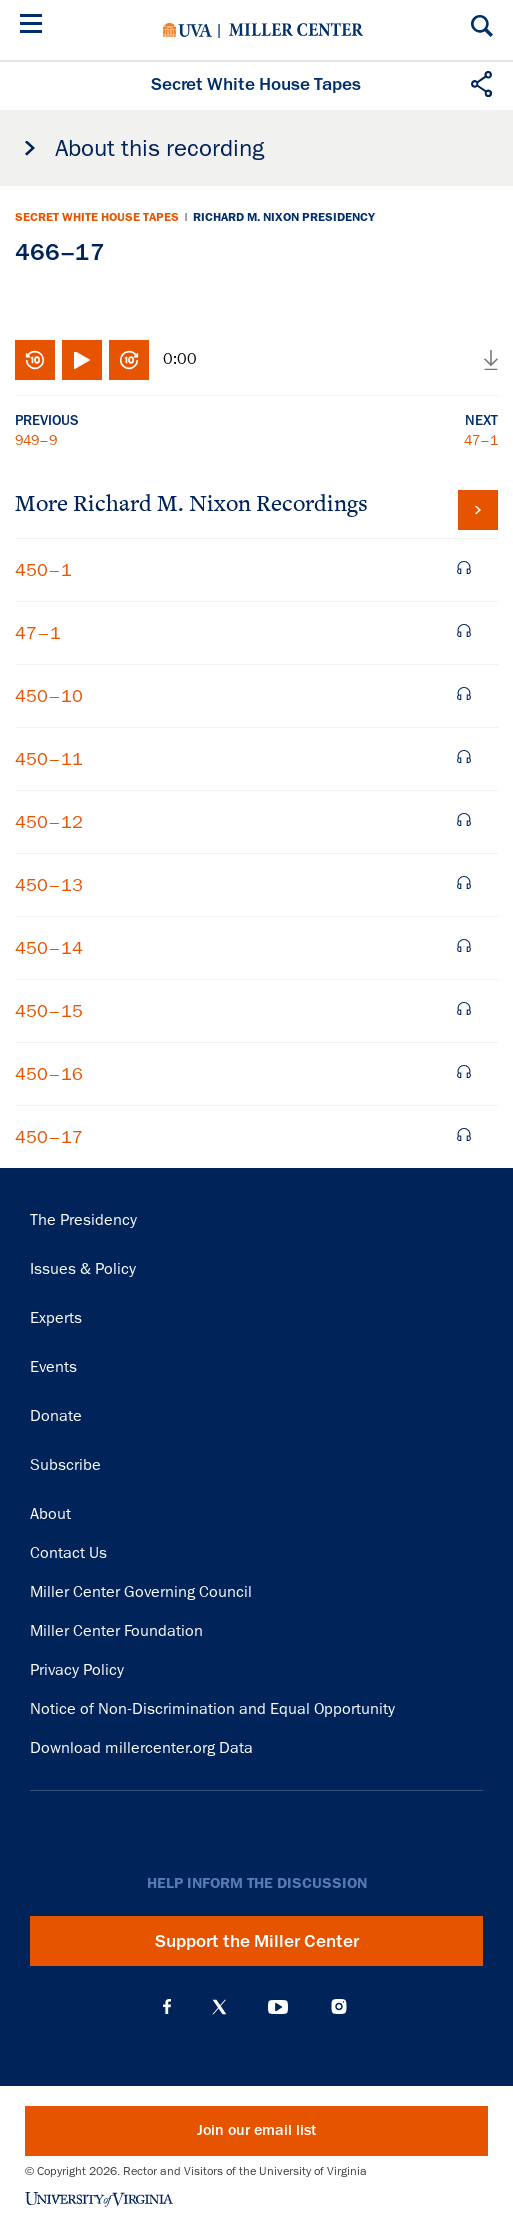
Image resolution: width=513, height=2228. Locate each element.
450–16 (49, 1074)
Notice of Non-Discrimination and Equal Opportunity (212, 1709)
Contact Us (68, 1553)
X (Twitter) (219, 2007)
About (50, 1514)
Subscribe (65, 1465)
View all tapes (478, 510)
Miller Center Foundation (116, 1631)
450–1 (43, 570)
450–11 (49, 759)
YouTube (278, 2007)
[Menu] (35, 26)
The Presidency (83, 1220)
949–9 (36, 440)
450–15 (49, 1011)
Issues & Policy (83, 1269)
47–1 (481, 440)
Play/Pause (82, 360)
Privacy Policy (77, 1670)
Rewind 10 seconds (35, 360)
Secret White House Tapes (97, 217)
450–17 (49, 1137)
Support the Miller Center (257, 1941)
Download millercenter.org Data (141, 1748)
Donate (56, 1416)
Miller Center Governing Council (141, 1592)
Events (53, 1367)
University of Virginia (187, 30)
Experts (56, 1318)
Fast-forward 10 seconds (129, 360)
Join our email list (256, 2130)
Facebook (167, 2007)
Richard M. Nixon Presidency (284, 217)
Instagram (339, 2006)
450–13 (49, 885)
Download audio (491, 360)
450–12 (49, 822)
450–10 (49, 696)
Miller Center (296, 30)
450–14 (49, 948)
